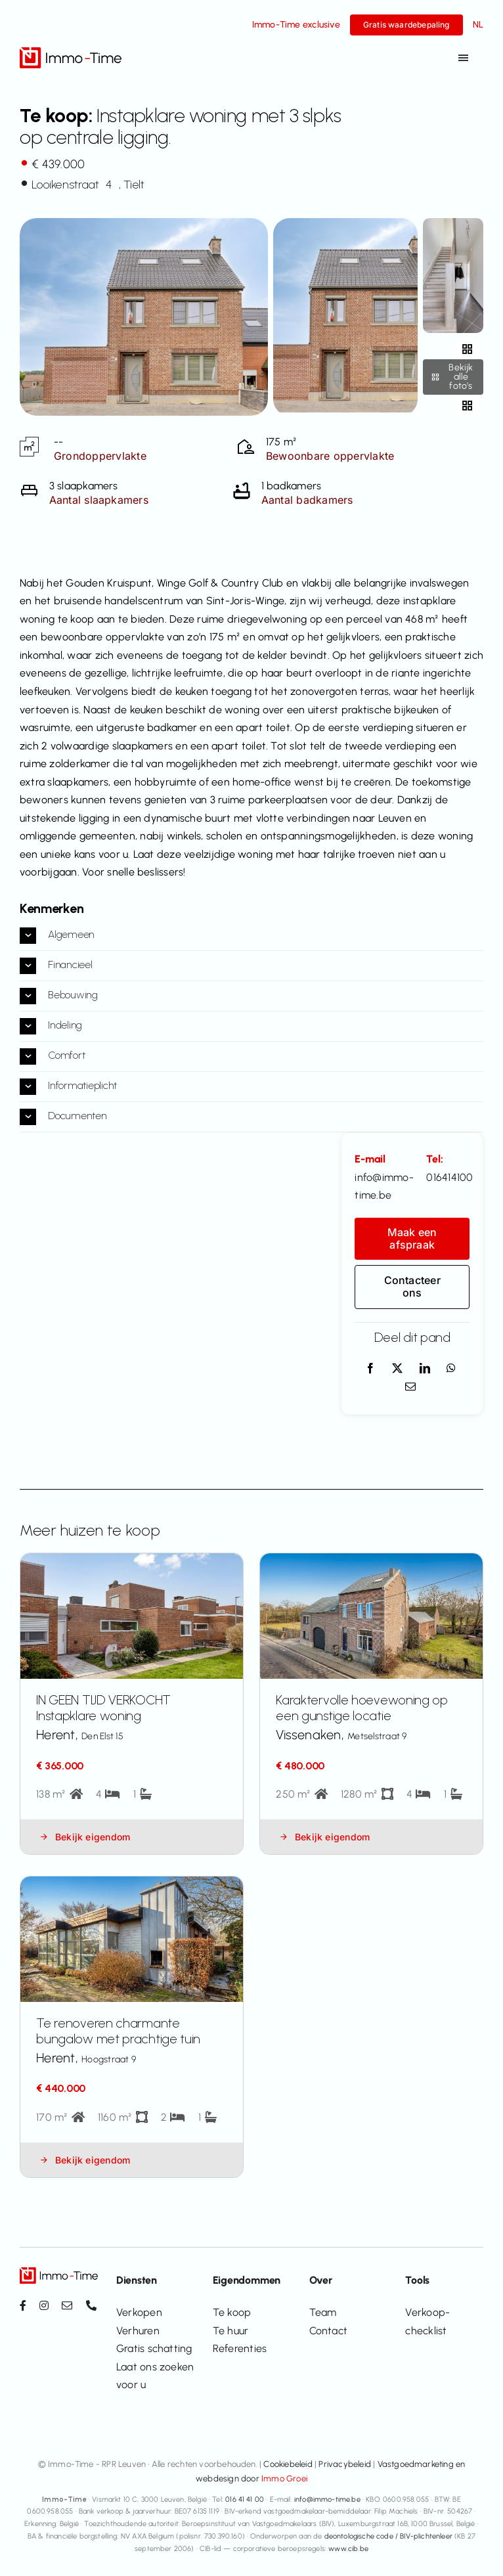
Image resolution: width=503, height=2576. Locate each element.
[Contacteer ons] (412, 1286)
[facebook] (23, 2305)
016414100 (449, 1177)
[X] (397, 1369)
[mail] (67, 2305)
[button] (251, 935)
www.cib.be (348, 2548)
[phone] (91, 2305)
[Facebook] (370, 1369)
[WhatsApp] (451, 1369)
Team (323, 2312)
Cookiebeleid (287, 2464)
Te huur (231, 2330)
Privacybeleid (344, 2464)
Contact (328, 2330)
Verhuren (138, 2330)
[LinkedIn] (425, 1369)
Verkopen (139, 2312)
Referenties (240, 2348)
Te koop (232, 2312)
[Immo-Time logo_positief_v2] (70, 52)
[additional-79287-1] (453, 223)
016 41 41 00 (244, 2499)
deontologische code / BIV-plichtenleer (388, 2536)
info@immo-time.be (327, 2499)
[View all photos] (144, 317)
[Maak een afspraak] (412, 1239)
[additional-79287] (345, 223)
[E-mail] (410, 1387)
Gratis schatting (154, 2348)
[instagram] (44, 2305)
